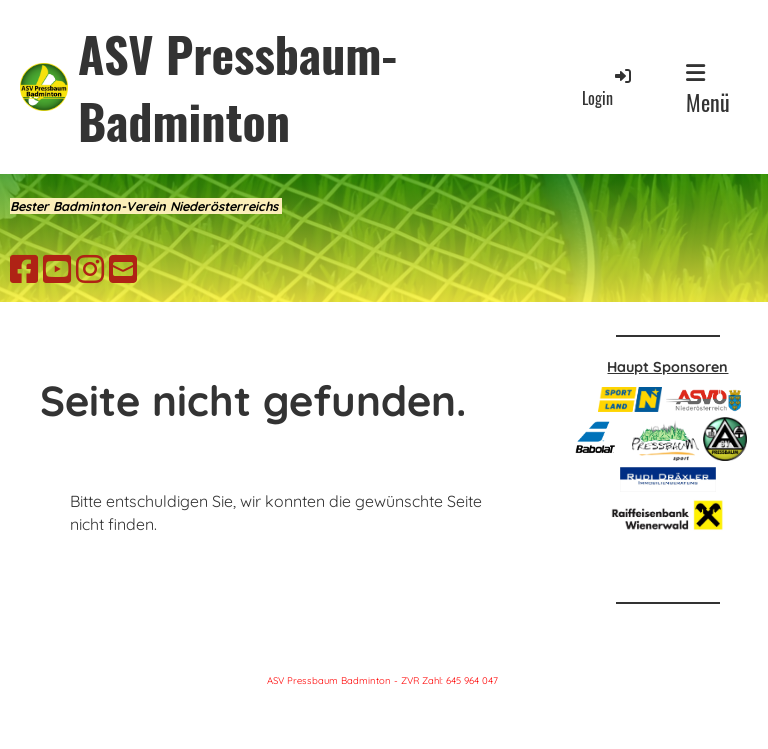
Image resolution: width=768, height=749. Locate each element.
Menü (708, 90)
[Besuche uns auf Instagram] (90, 269)
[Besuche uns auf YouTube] (57, 269)
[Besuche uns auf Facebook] (24, 269)
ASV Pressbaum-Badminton (237, 87)
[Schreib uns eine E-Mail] (123, 269)
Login (608, 87)
